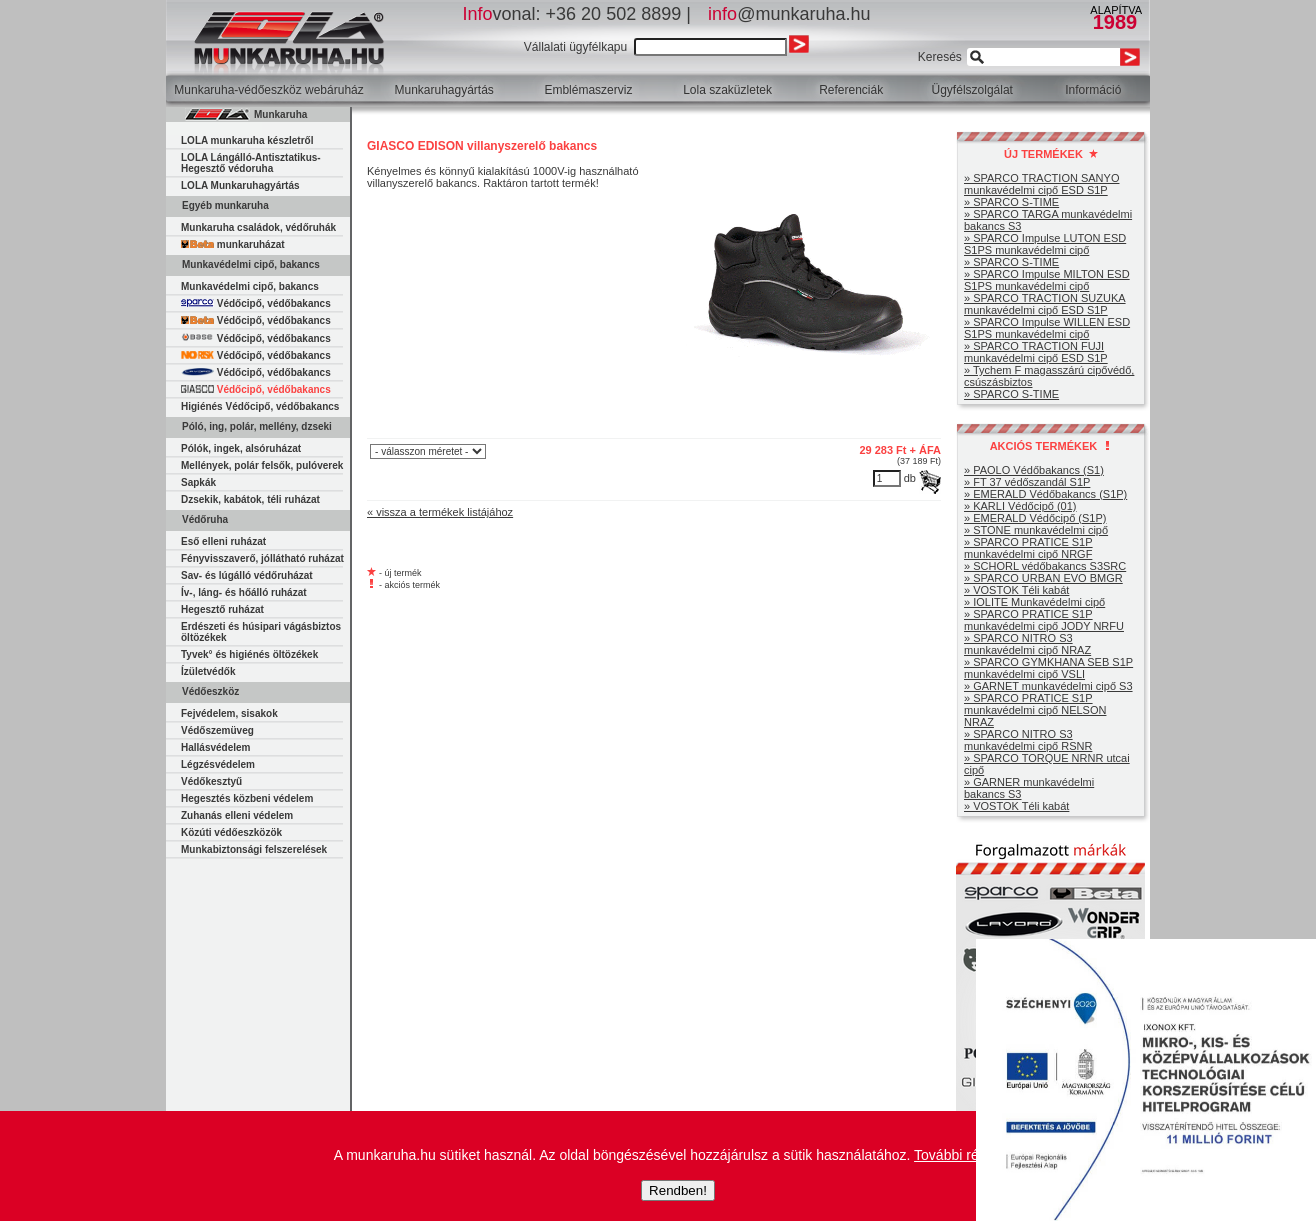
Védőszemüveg (217, 730)
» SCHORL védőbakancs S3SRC (1045, 566)
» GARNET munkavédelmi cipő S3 (1048, 686)
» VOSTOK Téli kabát (1016, 590)
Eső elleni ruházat (223, 541)
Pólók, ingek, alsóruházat (241, 448)
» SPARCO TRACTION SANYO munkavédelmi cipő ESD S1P (1041, 184)
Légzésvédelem (218, 764)
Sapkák (198, 482)
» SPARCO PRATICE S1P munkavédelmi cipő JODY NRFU (1044, 620)
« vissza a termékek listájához (440, 512)
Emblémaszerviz (588, 90)
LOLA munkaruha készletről (247, 140)
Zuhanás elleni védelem (237, 815)
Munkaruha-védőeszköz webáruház (268, 90)
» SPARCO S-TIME (1011, 202)
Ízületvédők (208, 671)
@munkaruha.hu (789, 14)
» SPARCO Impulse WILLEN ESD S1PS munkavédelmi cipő (1047, 328)
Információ (1093, 90)
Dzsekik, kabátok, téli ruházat (250, 499)
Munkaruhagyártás (443, 90)
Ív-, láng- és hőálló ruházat (244, 592)
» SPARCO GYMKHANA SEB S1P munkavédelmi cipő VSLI (1048, 668)
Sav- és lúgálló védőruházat (247, 575)
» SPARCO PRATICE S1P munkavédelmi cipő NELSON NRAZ (1035, 710)
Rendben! (678, 1190)
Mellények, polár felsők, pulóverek (262, 465)
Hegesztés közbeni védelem (247, 798)
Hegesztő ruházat (222, 609)
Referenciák (851, 90)
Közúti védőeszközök (231, 832)
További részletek (968, 1155)
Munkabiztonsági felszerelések (254, 849)
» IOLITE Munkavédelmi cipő (1034, 602)
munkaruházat (233, 244)
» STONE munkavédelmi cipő (1036, 530)
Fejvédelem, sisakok (229, 713)
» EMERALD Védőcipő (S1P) (1035, 518)
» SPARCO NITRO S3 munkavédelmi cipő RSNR (1028, 740)
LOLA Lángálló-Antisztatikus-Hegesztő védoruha (251, 163)
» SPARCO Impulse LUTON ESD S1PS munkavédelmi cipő (1045, 244)
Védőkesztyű (211, 781)
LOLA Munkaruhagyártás (240, 185)
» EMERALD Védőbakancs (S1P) (1045, 494)
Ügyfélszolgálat (972, 90)
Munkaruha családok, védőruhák (258, 227)
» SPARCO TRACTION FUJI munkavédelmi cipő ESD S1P (1036, 352)
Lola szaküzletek (727, 90)
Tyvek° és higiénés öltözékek (249, 654)
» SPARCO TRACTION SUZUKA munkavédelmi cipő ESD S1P (1045, 304)
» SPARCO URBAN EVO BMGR (1043, 578)
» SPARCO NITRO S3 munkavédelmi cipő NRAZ (1027, 644)
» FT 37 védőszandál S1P (1027, 482)
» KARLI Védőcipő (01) (1020, 506)
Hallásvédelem (216, 747)
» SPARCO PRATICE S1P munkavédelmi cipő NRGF (1028, 548)
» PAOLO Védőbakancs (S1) (1034, 470)
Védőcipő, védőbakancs (256, 303)
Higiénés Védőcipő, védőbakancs (260, 406)
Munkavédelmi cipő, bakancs (250, 286)
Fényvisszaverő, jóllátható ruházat (262, 558)
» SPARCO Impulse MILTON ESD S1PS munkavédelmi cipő (1047, 280)
